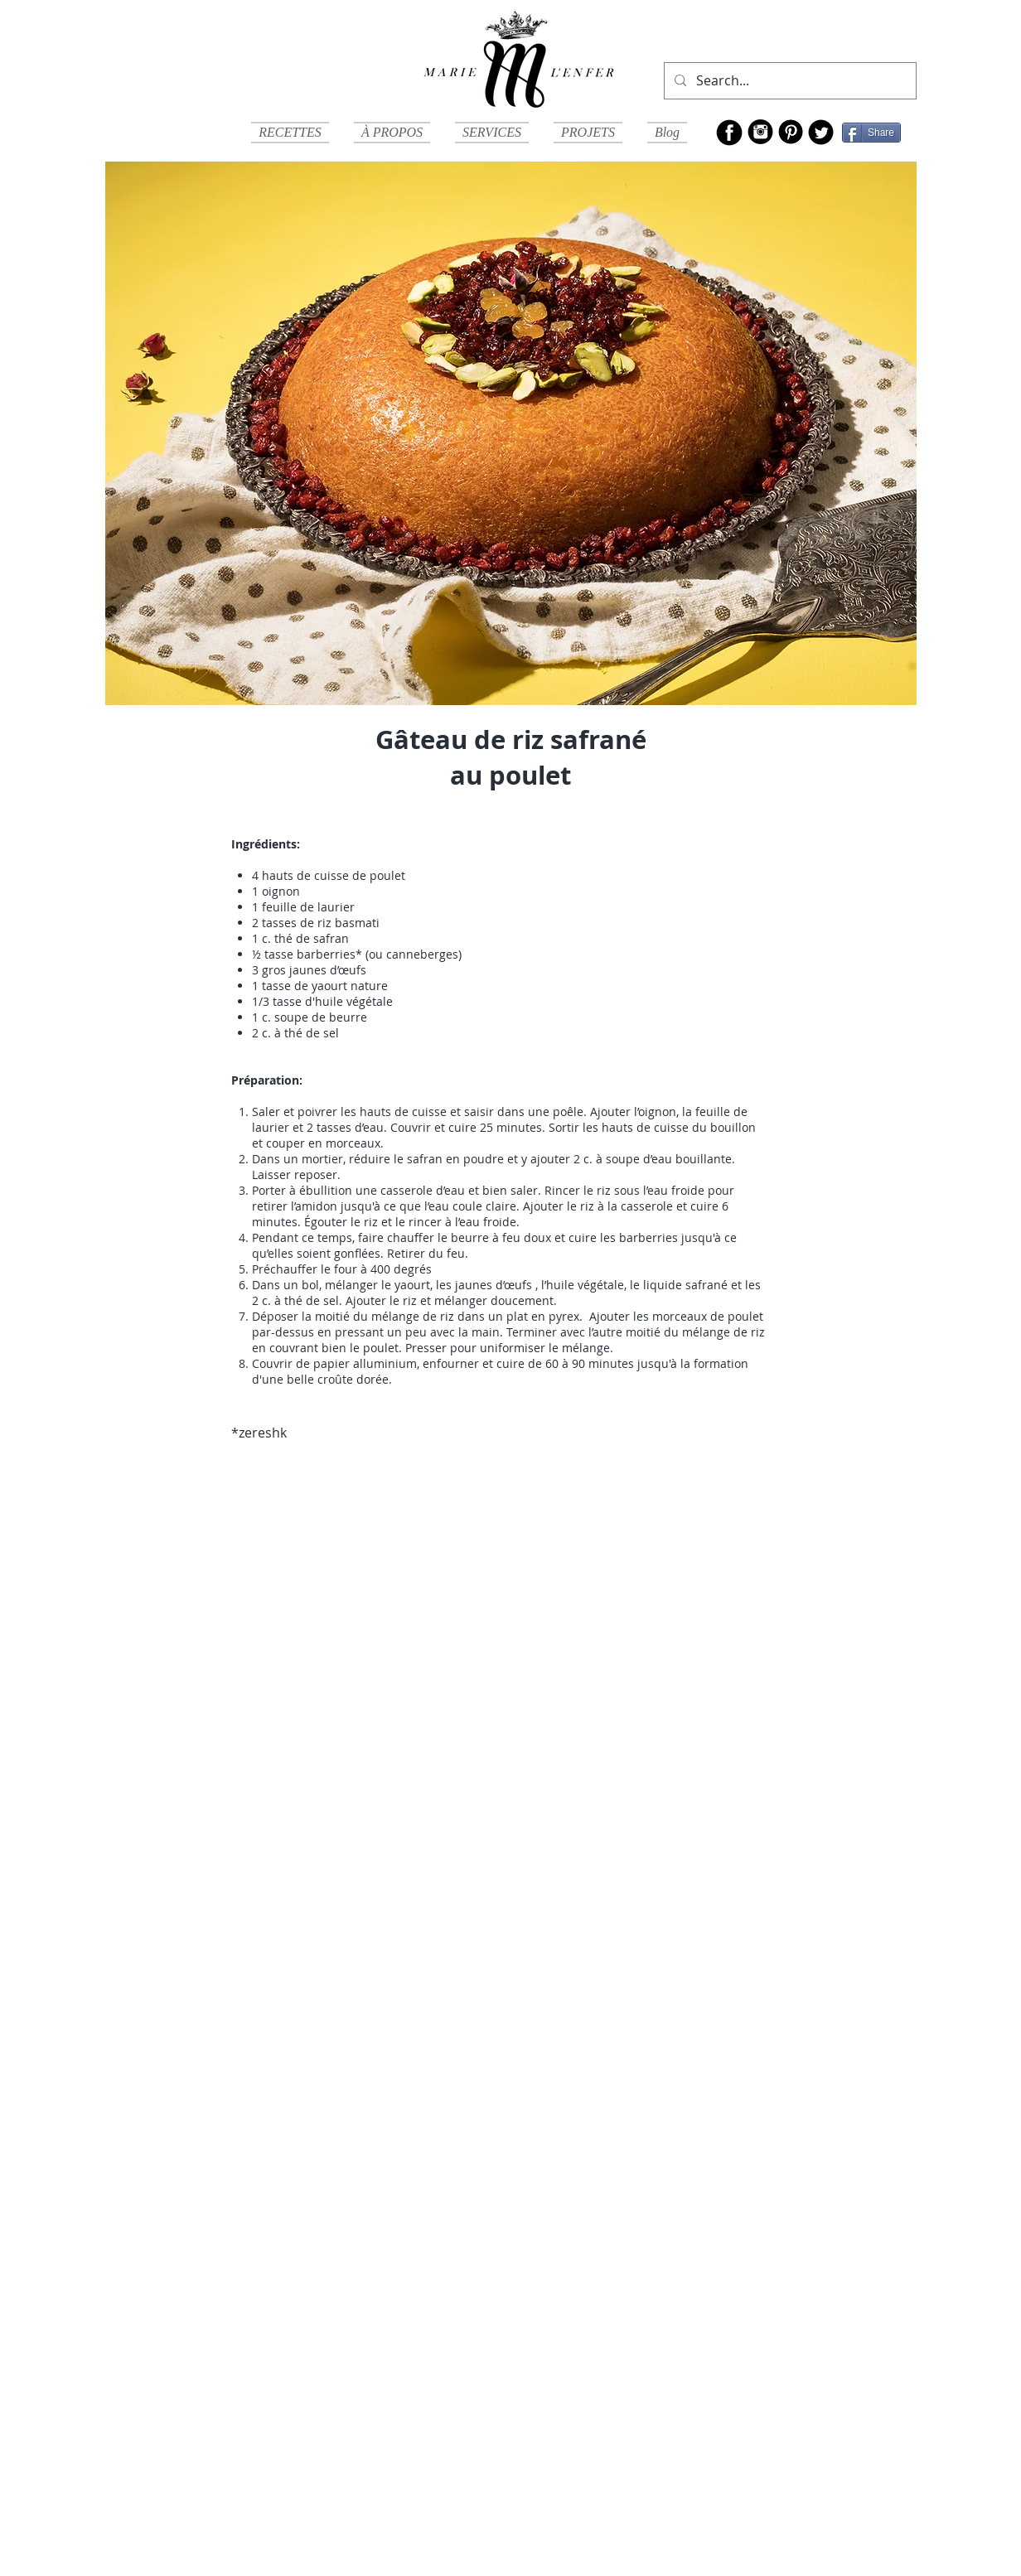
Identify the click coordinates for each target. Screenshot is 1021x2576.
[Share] (871, 133)
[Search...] (788, 81)
